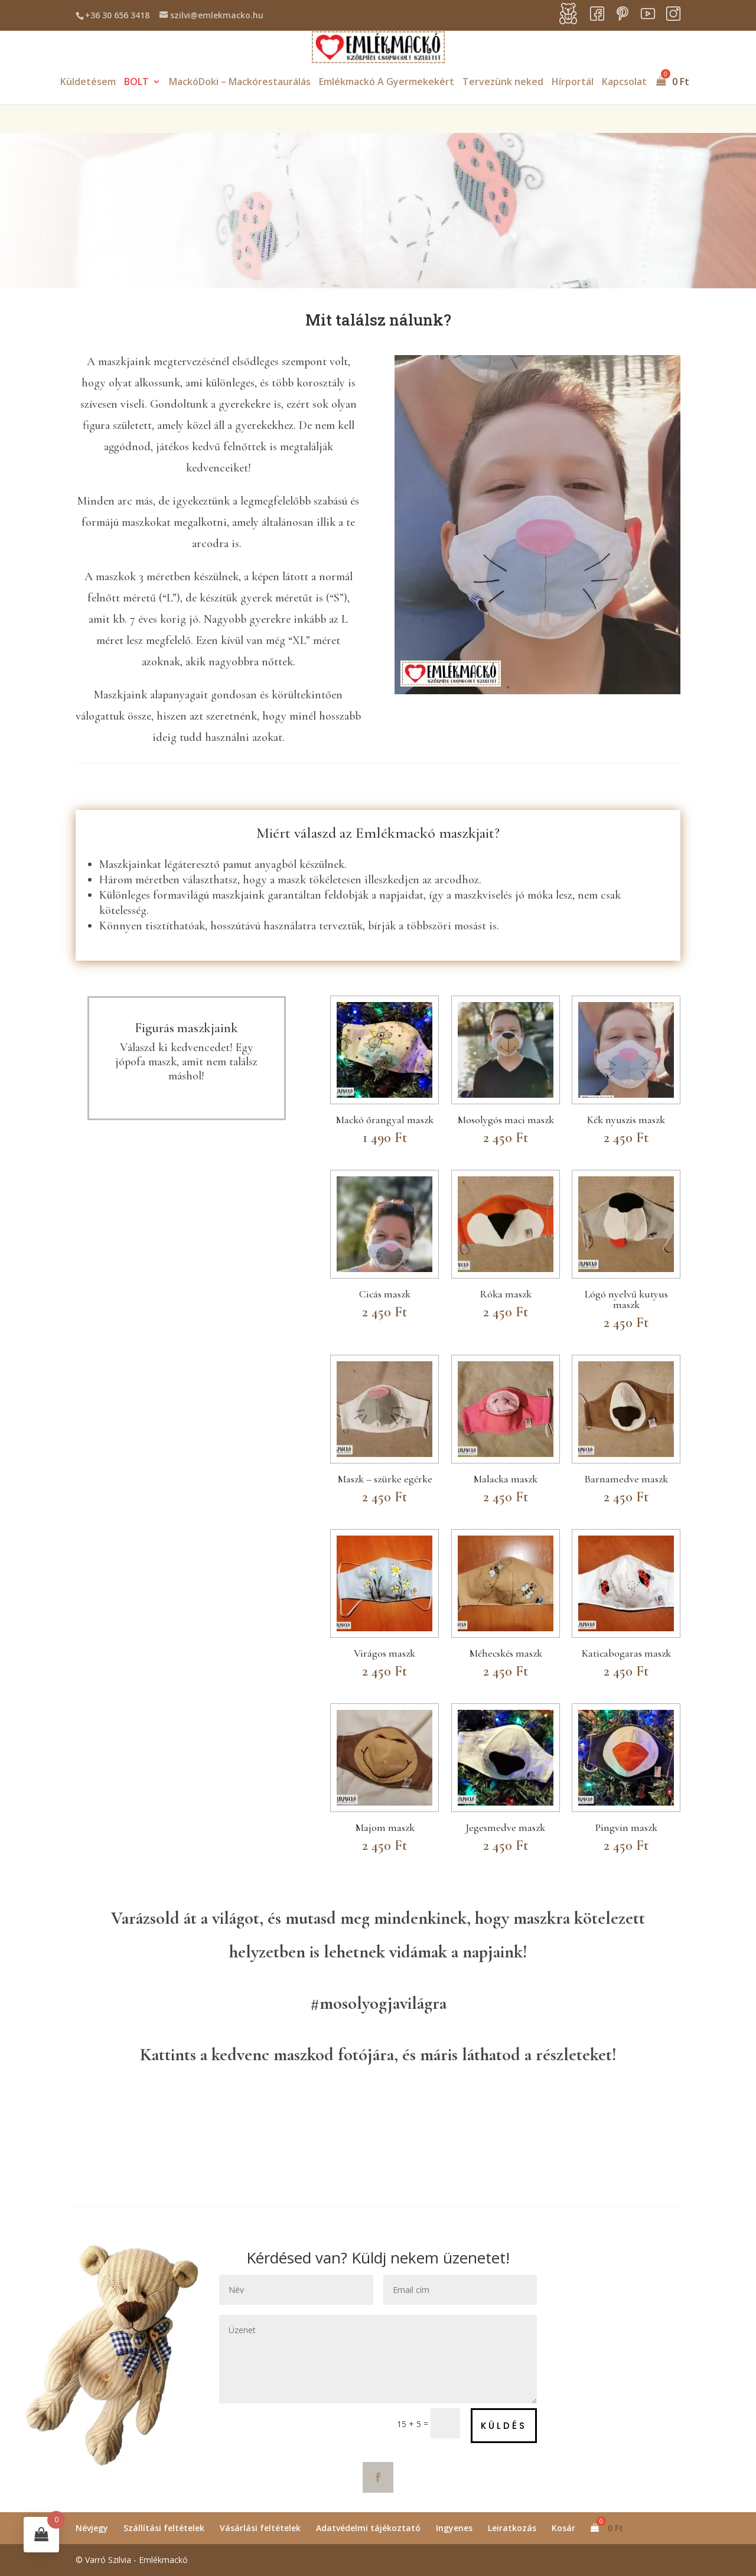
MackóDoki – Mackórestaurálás (240, 82)
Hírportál (573, 82)
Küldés (504, 2425)
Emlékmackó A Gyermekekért (386, 82)
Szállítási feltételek (163, 2527)
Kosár (563, 2527)
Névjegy (92, 2527)
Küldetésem (88, 82)
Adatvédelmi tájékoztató (368, 2527)
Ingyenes (454, 2527)
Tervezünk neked (502, 82)
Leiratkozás (512, 2527)
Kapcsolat (624, 82)
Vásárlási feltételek (260, 2527)
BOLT (136, 82)
